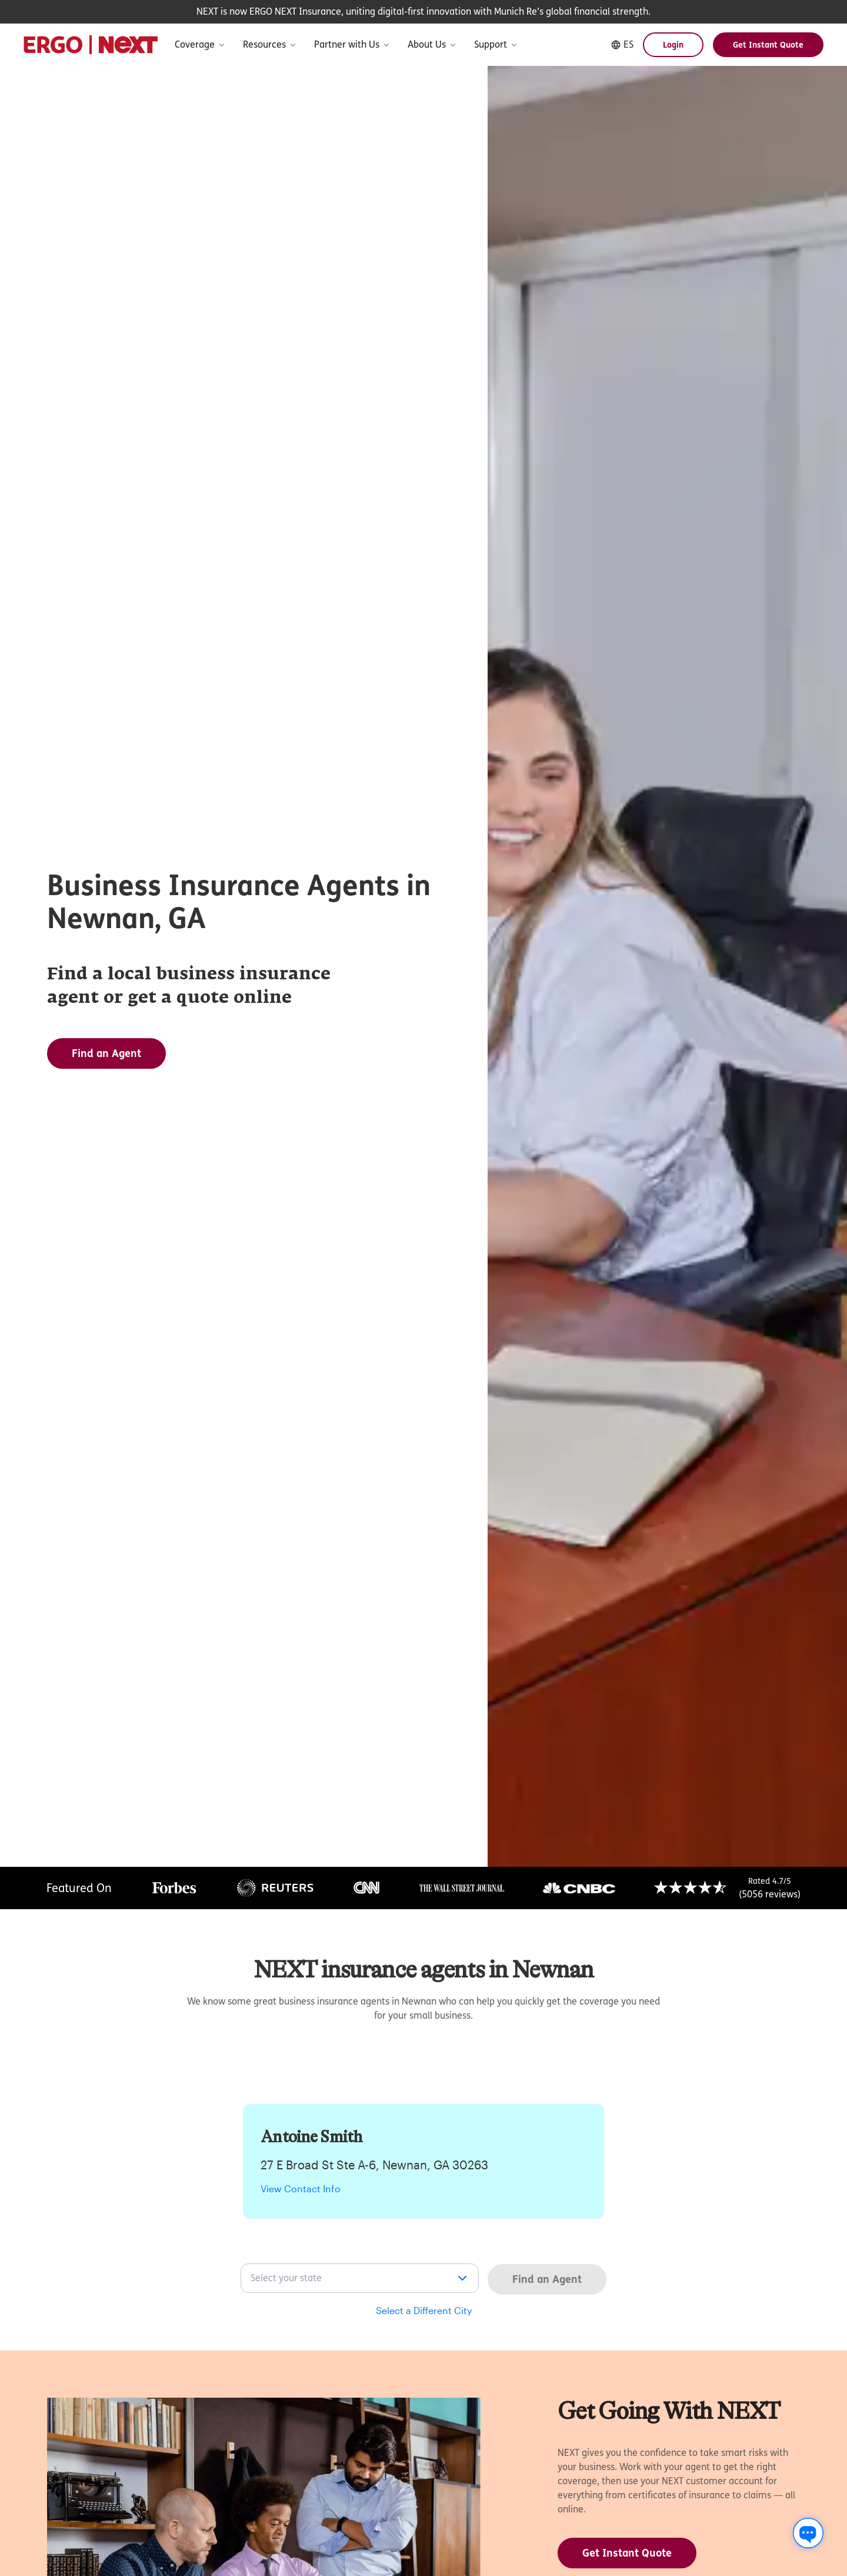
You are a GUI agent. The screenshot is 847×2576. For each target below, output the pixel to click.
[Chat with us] (808, 2533)
